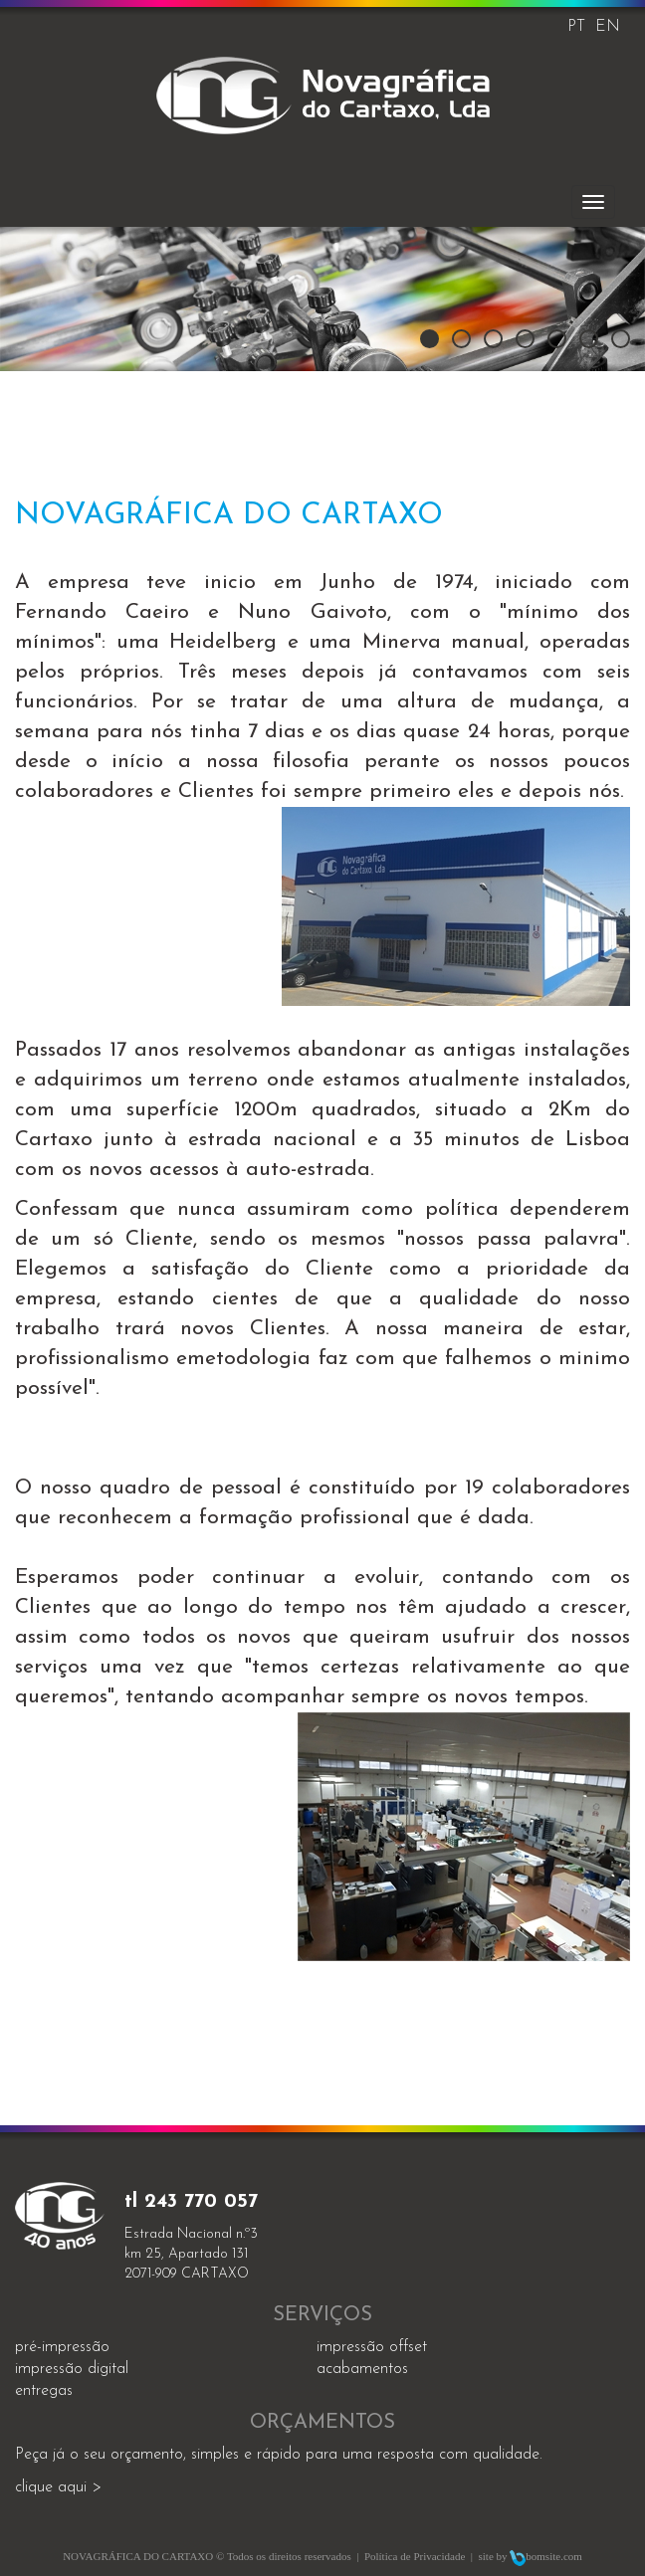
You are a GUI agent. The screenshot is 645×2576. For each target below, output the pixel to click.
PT (576, 27)
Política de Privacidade (414, 2556)
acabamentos (362, 2369)
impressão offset (372, 2347)
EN (607, 27)
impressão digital (71, 2369)
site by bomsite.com (530, 2556)
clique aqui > (58, 2487)
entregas (44, 2391)
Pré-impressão (62, 2347)
